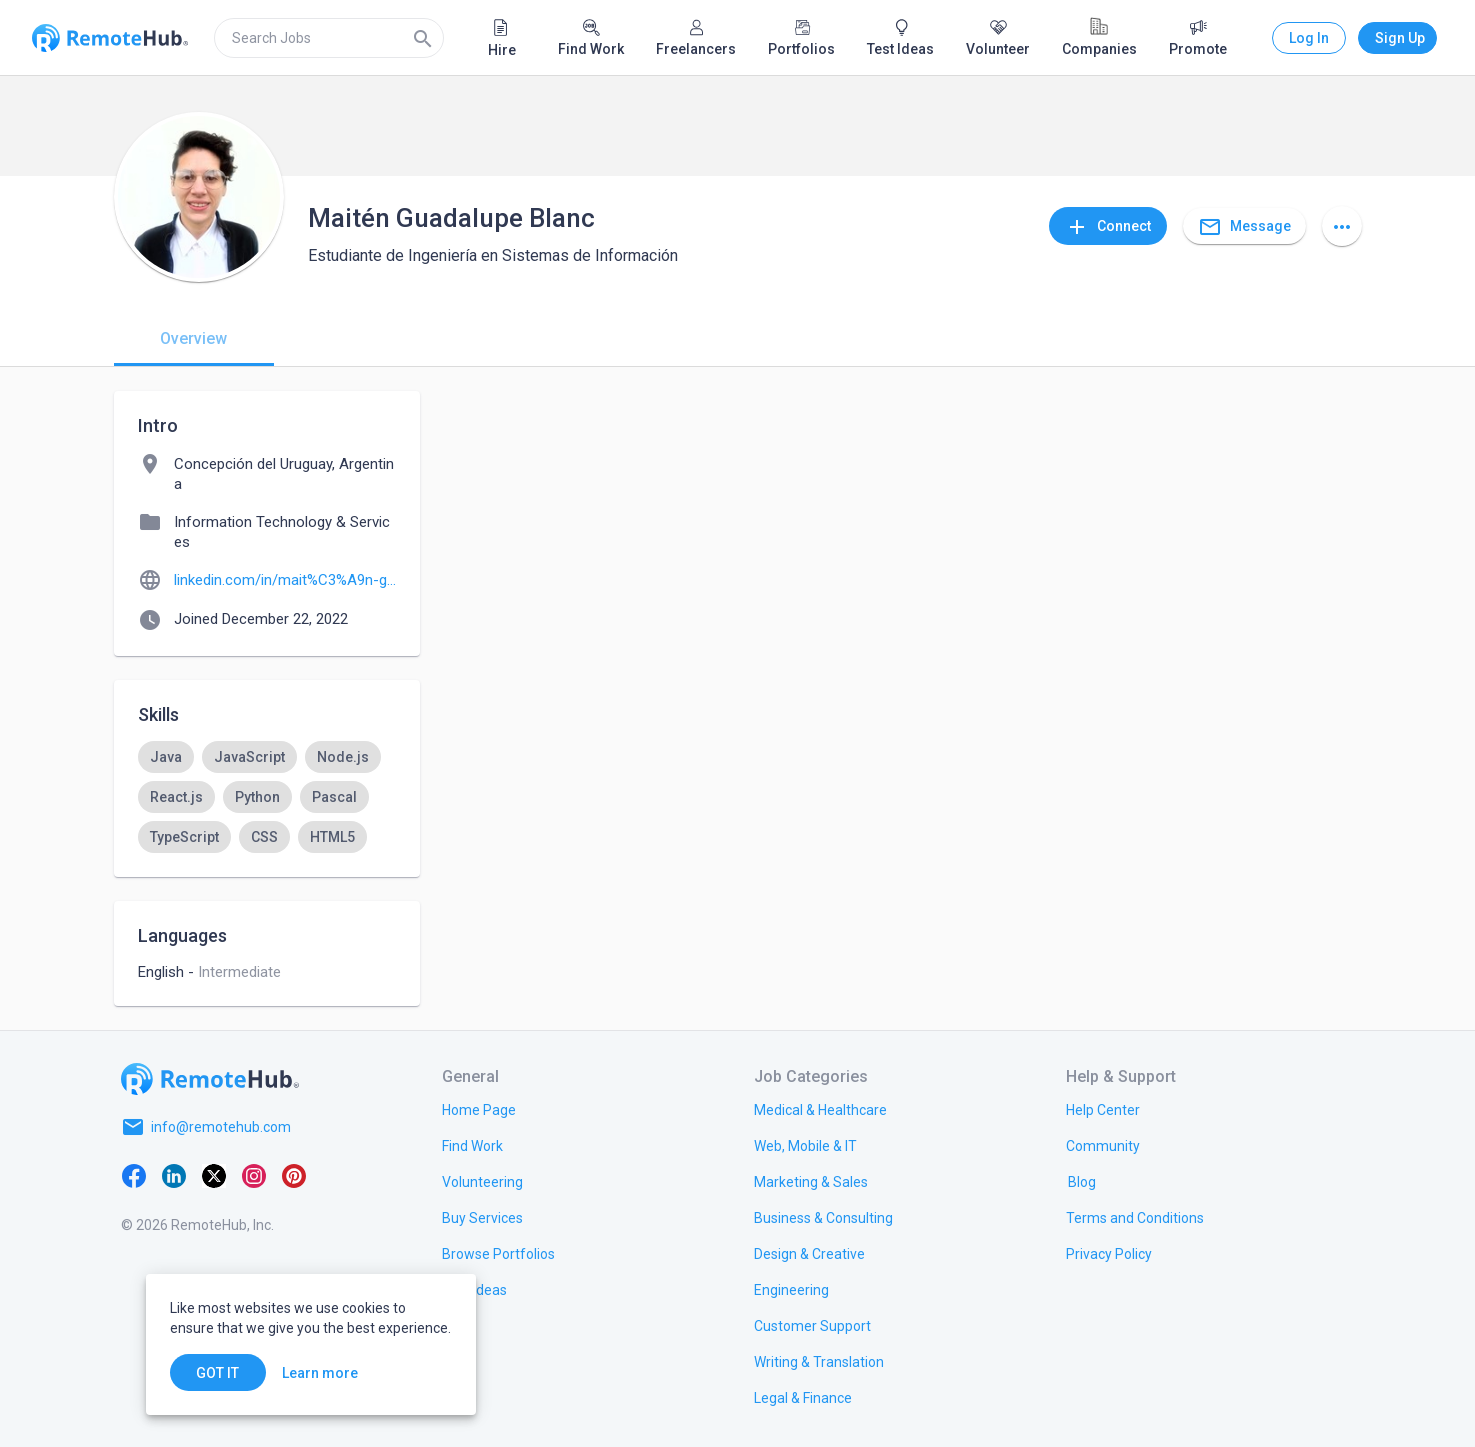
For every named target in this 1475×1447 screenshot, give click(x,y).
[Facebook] (134, 1175)
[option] (166, 757)
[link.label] (1103, 1109)
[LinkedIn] (174, 1175)
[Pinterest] (294, 1175)
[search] (329, 38)
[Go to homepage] (210, 1079)
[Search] (423, 38)
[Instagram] (254, 1175)
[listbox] (267, 797)
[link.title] (479, 1109)
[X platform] (214, 1175)
